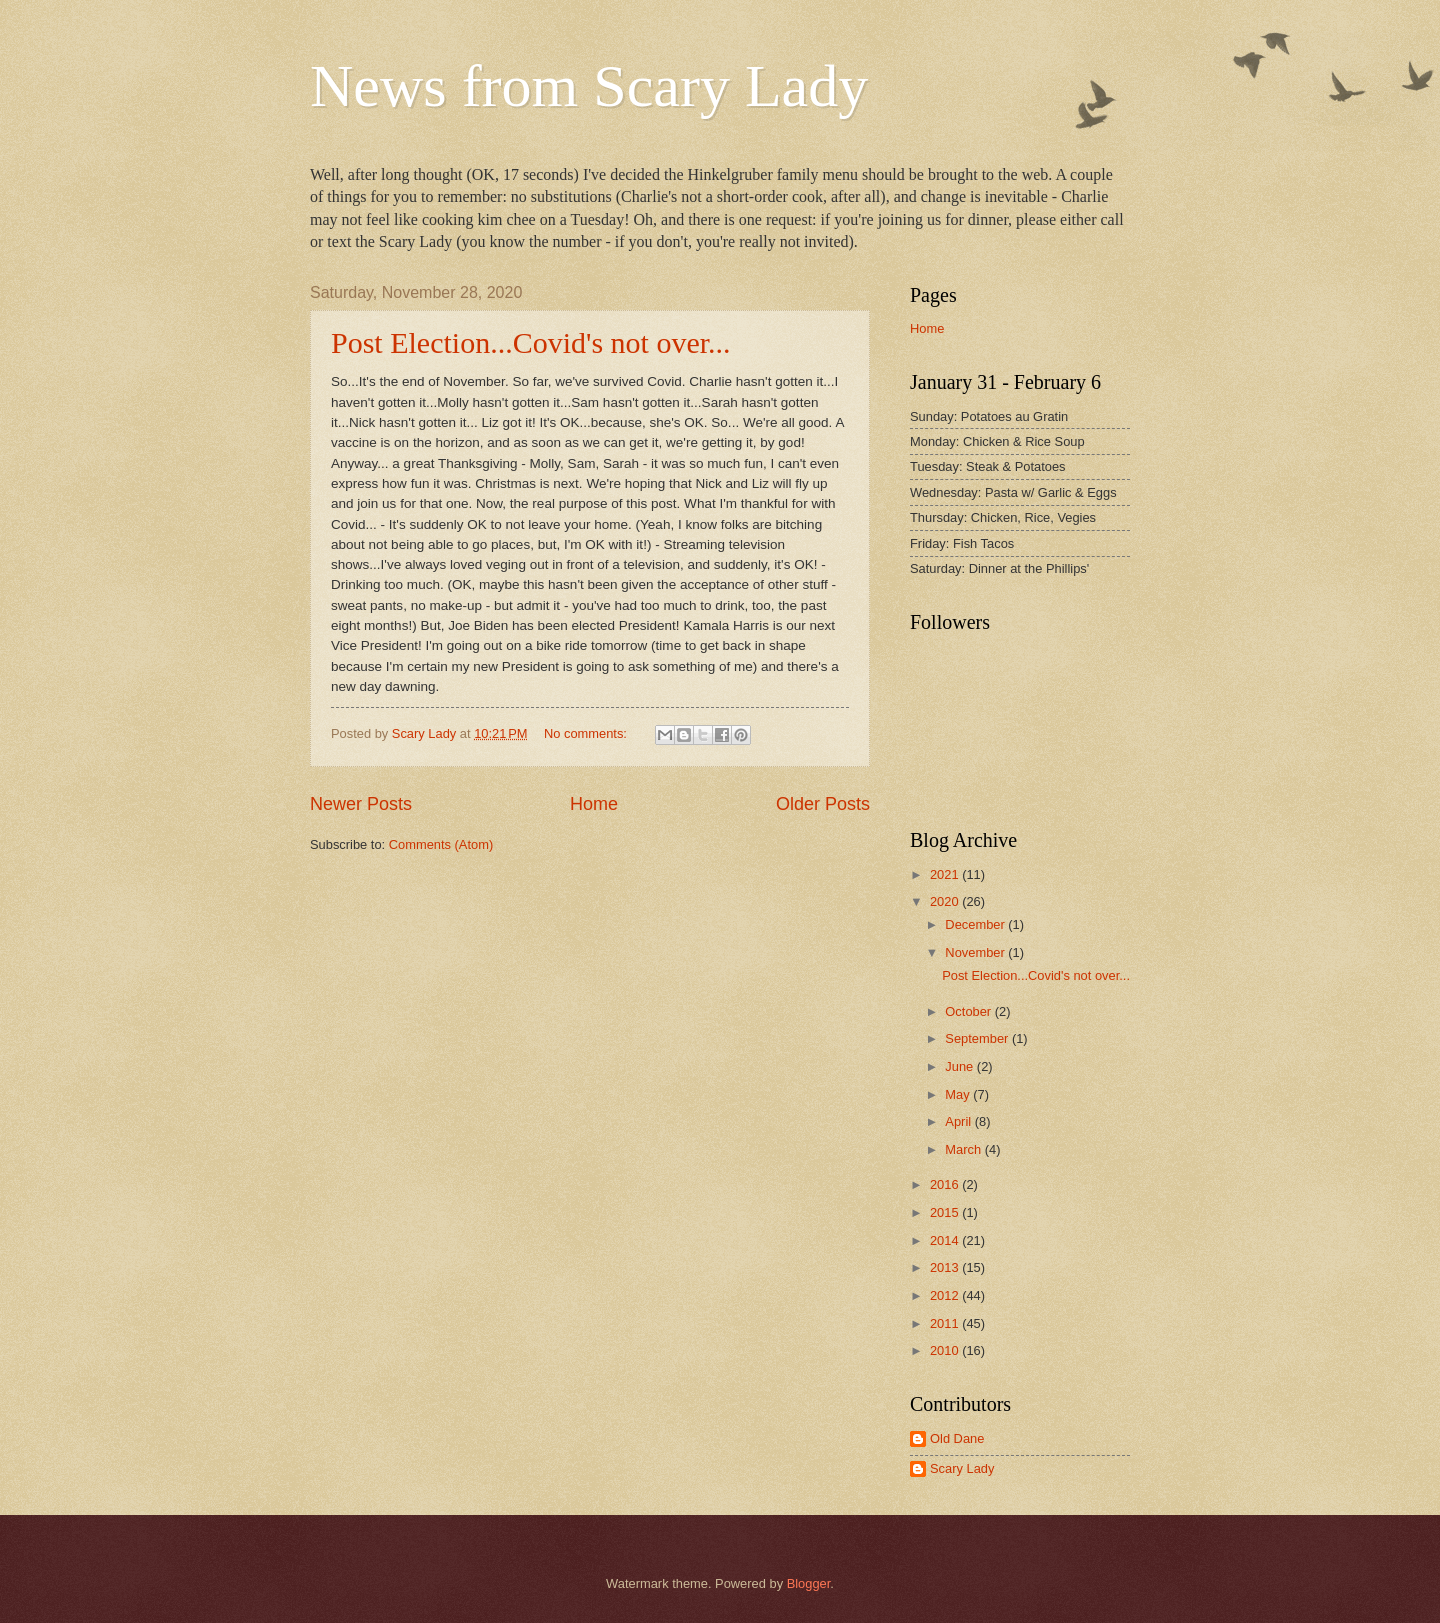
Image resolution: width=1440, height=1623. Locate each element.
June (961, 1066)
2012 (946, 1295)
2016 (946, 1184)
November (976, 952)
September (978, 1038)
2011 (946, 1323)
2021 (946, 874)
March (964, 1149)
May (959, 1094)
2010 (946, 1350)
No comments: (587, 733)
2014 (946, 1240)
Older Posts (823, 804)
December (976, 924)
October (969, 1011)
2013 (946, 1267)
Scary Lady (962, 1468)
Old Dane (957, 1438)
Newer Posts (361, 804)
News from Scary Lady (589, 86)
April (959, 1121)
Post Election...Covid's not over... (531, 342)
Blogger (809, 1583)
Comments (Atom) (441, 844)
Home (594, 804)
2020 (946, 901)
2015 (946, 1212)
